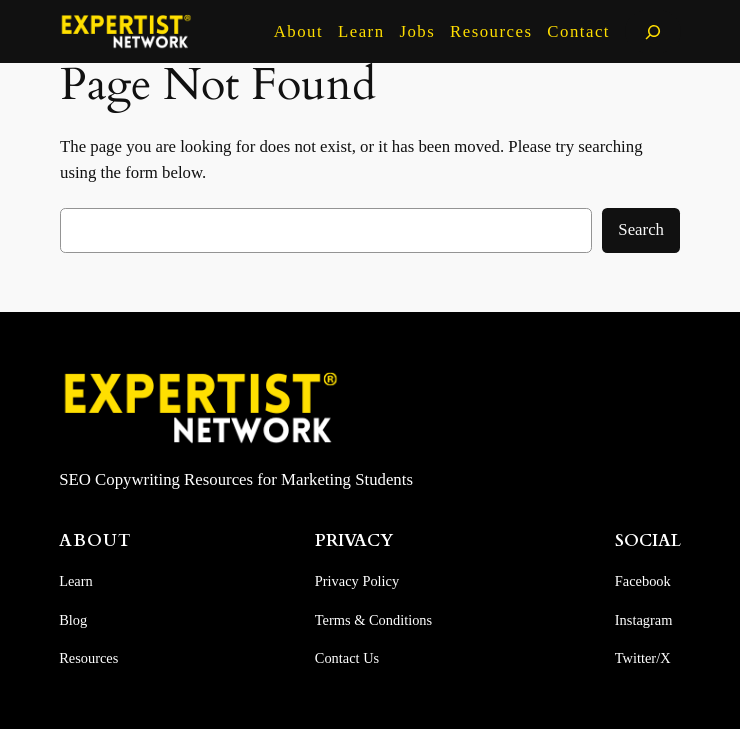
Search (641, 229)
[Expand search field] (653, 31)
